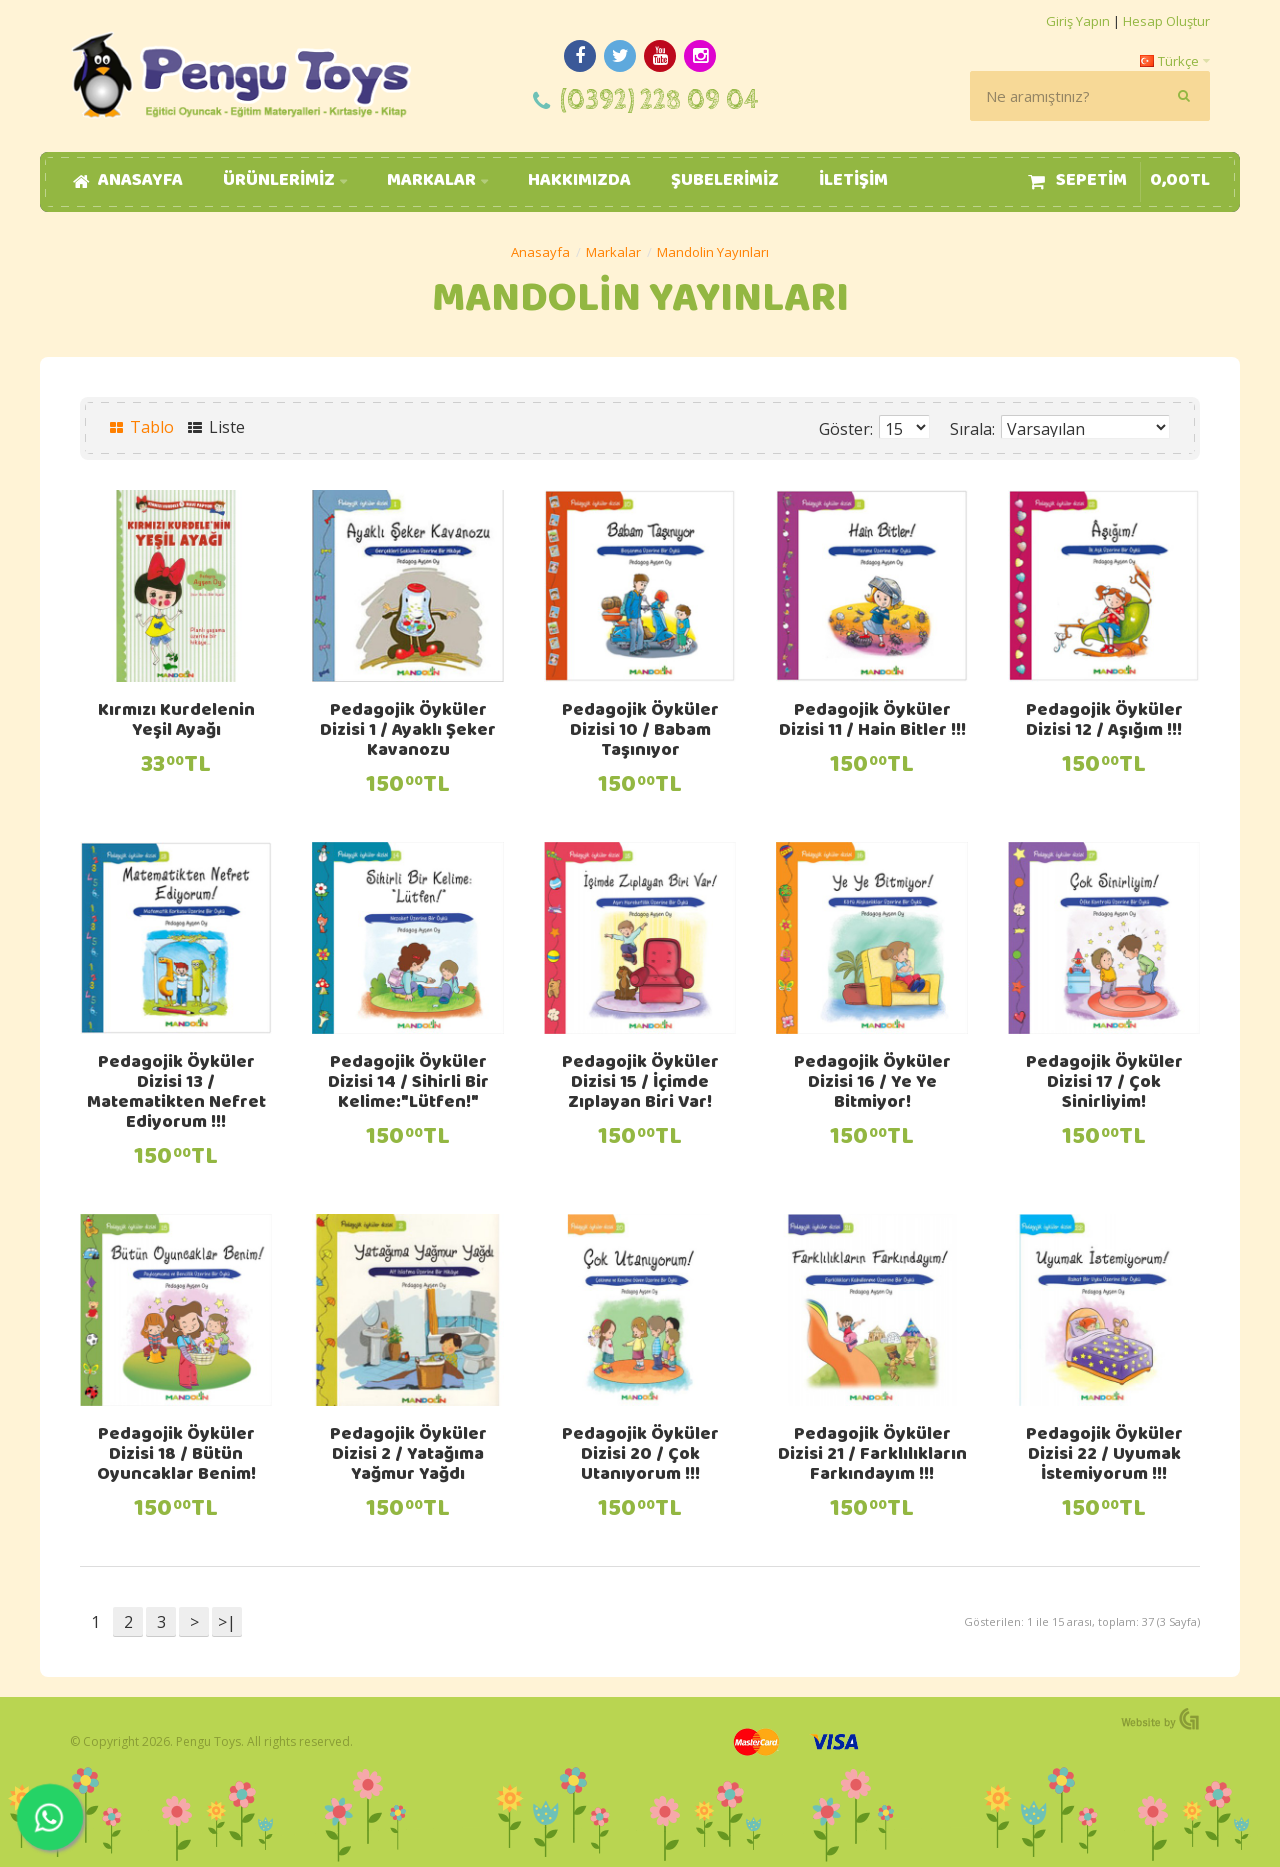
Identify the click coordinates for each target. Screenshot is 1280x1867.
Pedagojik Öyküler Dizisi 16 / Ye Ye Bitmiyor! (872, 1084)
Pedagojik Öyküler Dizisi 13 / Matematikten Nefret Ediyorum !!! (176, 1094)
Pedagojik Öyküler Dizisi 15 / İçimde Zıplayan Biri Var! (640, 1084)
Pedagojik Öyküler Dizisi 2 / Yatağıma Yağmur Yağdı (408, 1456)
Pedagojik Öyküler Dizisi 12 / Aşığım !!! (1104, 722)
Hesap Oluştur (1166, 21)
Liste (216, 427)
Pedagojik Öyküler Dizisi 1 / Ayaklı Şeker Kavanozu (408, 732)
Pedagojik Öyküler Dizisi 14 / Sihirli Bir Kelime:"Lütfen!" (408, 1084)
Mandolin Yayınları (713, 252)
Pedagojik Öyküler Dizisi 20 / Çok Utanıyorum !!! (640, 1456)
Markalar (613, 252)
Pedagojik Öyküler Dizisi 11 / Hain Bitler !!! (872, 722)
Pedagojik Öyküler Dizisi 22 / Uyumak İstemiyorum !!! (1104, 1456)
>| (227, 1622)
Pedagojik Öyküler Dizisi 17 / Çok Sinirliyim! (1104, 1084)
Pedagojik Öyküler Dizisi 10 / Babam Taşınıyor (640, 732)
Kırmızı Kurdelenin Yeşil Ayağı (176, 722)
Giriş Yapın (1078, 21)
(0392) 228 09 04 (659, 100)
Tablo (142, 427)
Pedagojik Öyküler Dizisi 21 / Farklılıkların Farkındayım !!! (872, 1456)
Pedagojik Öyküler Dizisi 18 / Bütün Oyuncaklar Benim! (176, 1456)
